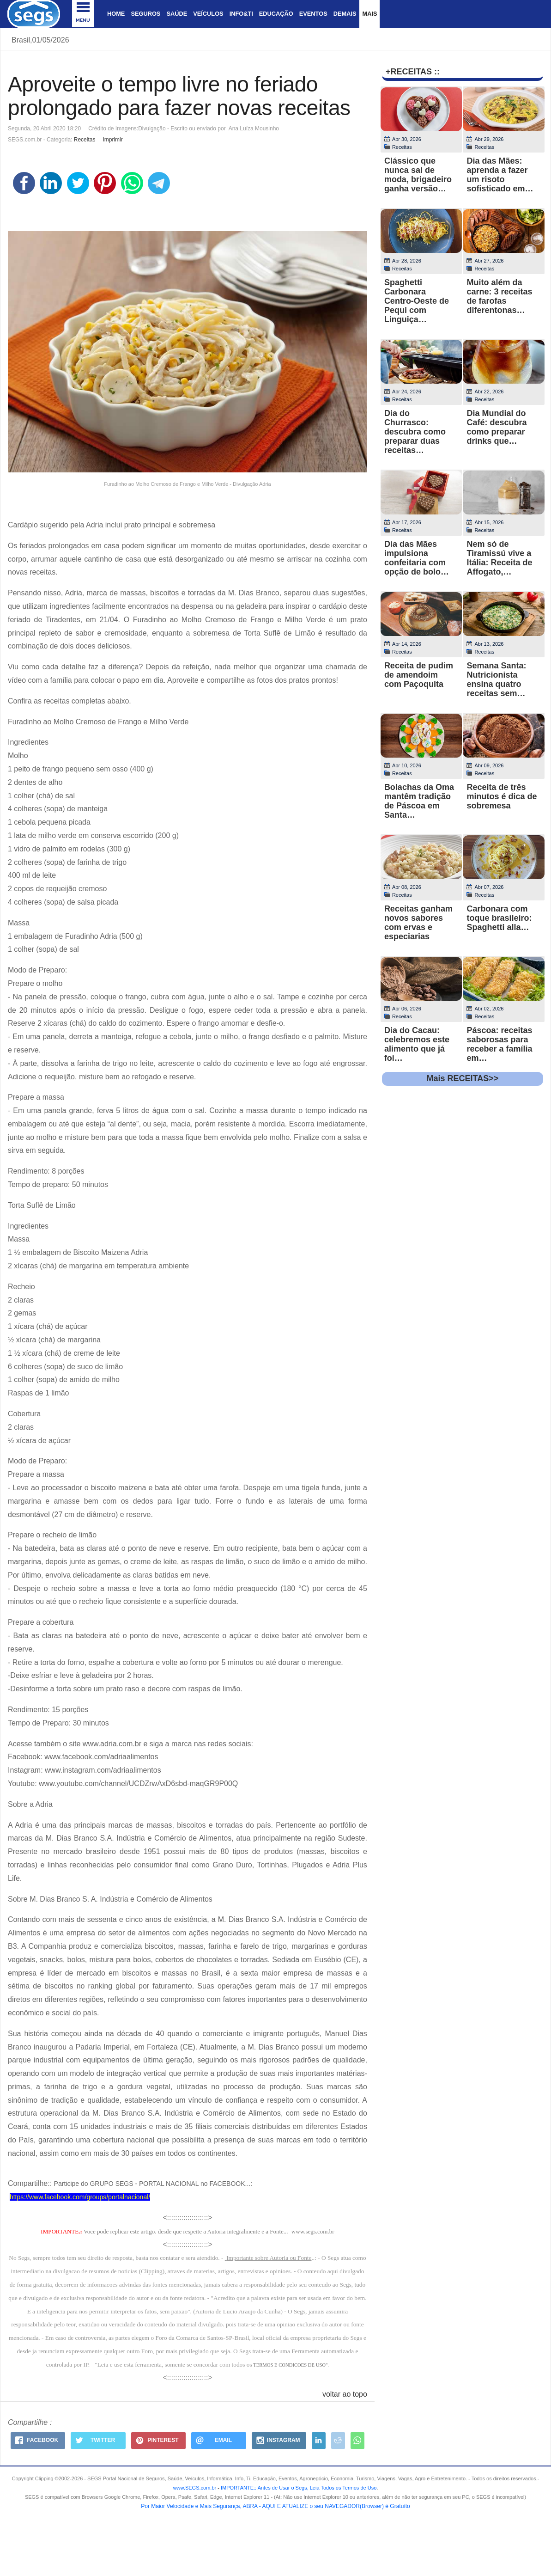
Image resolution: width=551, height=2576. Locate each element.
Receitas (85, 139)
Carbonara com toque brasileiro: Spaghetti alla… (499, 918)
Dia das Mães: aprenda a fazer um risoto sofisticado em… (499, 174)
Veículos (208, 13)
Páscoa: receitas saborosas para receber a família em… (499, 1044)
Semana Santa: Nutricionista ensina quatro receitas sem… (496, 679)
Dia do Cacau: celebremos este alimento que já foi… (416, 1044)
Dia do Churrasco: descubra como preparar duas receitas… (415, 432)
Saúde (176, 13)
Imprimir (112, 139)
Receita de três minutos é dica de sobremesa (501, 796)
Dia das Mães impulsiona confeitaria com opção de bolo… (416, 557)
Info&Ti (241, 13)
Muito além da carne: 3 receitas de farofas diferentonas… (499, 296)
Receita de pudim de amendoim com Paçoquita (418, 675)
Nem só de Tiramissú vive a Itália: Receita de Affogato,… (499, 557)
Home (116, 13)
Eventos (313, 13)
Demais (345, 13)
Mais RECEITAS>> (463, 1078)
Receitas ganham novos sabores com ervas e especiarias (418, 922)
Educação (276, 13)
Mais (369, 13)
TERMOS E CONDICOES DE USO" (290, 2365)
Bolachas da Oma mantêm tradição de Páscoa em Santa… (419, 801)
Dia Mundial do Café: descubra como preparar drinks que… (496, 427)
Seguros (145, 13)
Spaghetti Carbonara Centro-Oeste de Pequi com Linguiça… (416, 301)
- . (297, 2487)
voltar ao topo (344, 2394)
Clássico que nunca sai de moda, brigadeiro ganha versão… (418, 174)
